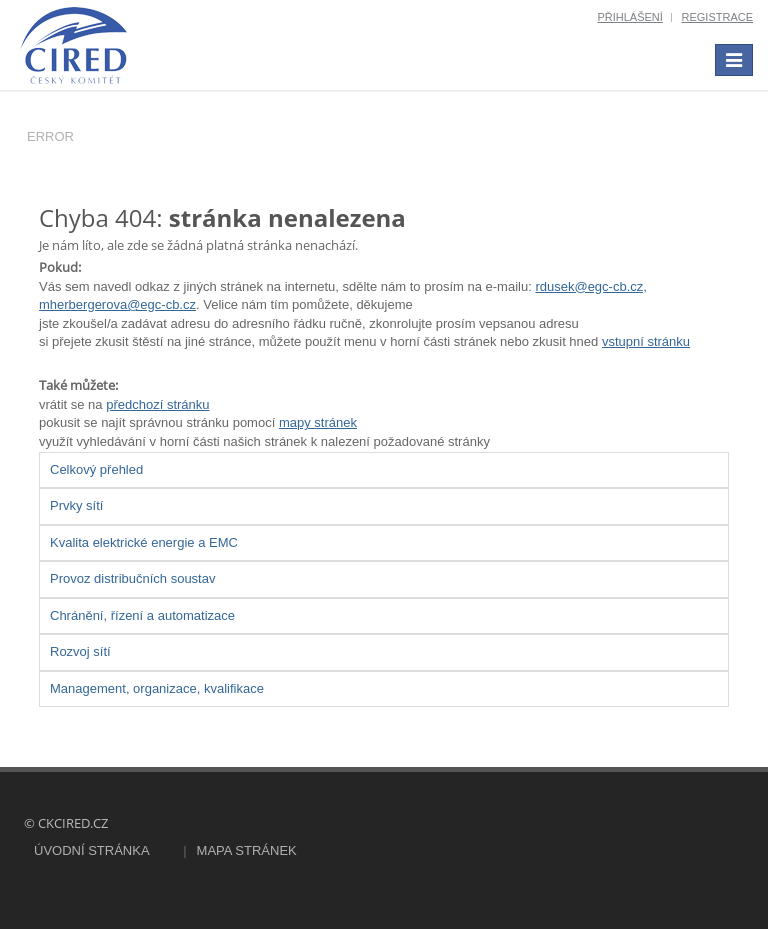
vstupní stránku (646, 341)
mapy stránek (318, 422)
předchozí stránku (157, 404)
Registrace (717, 17)
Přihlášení (629, 17)
